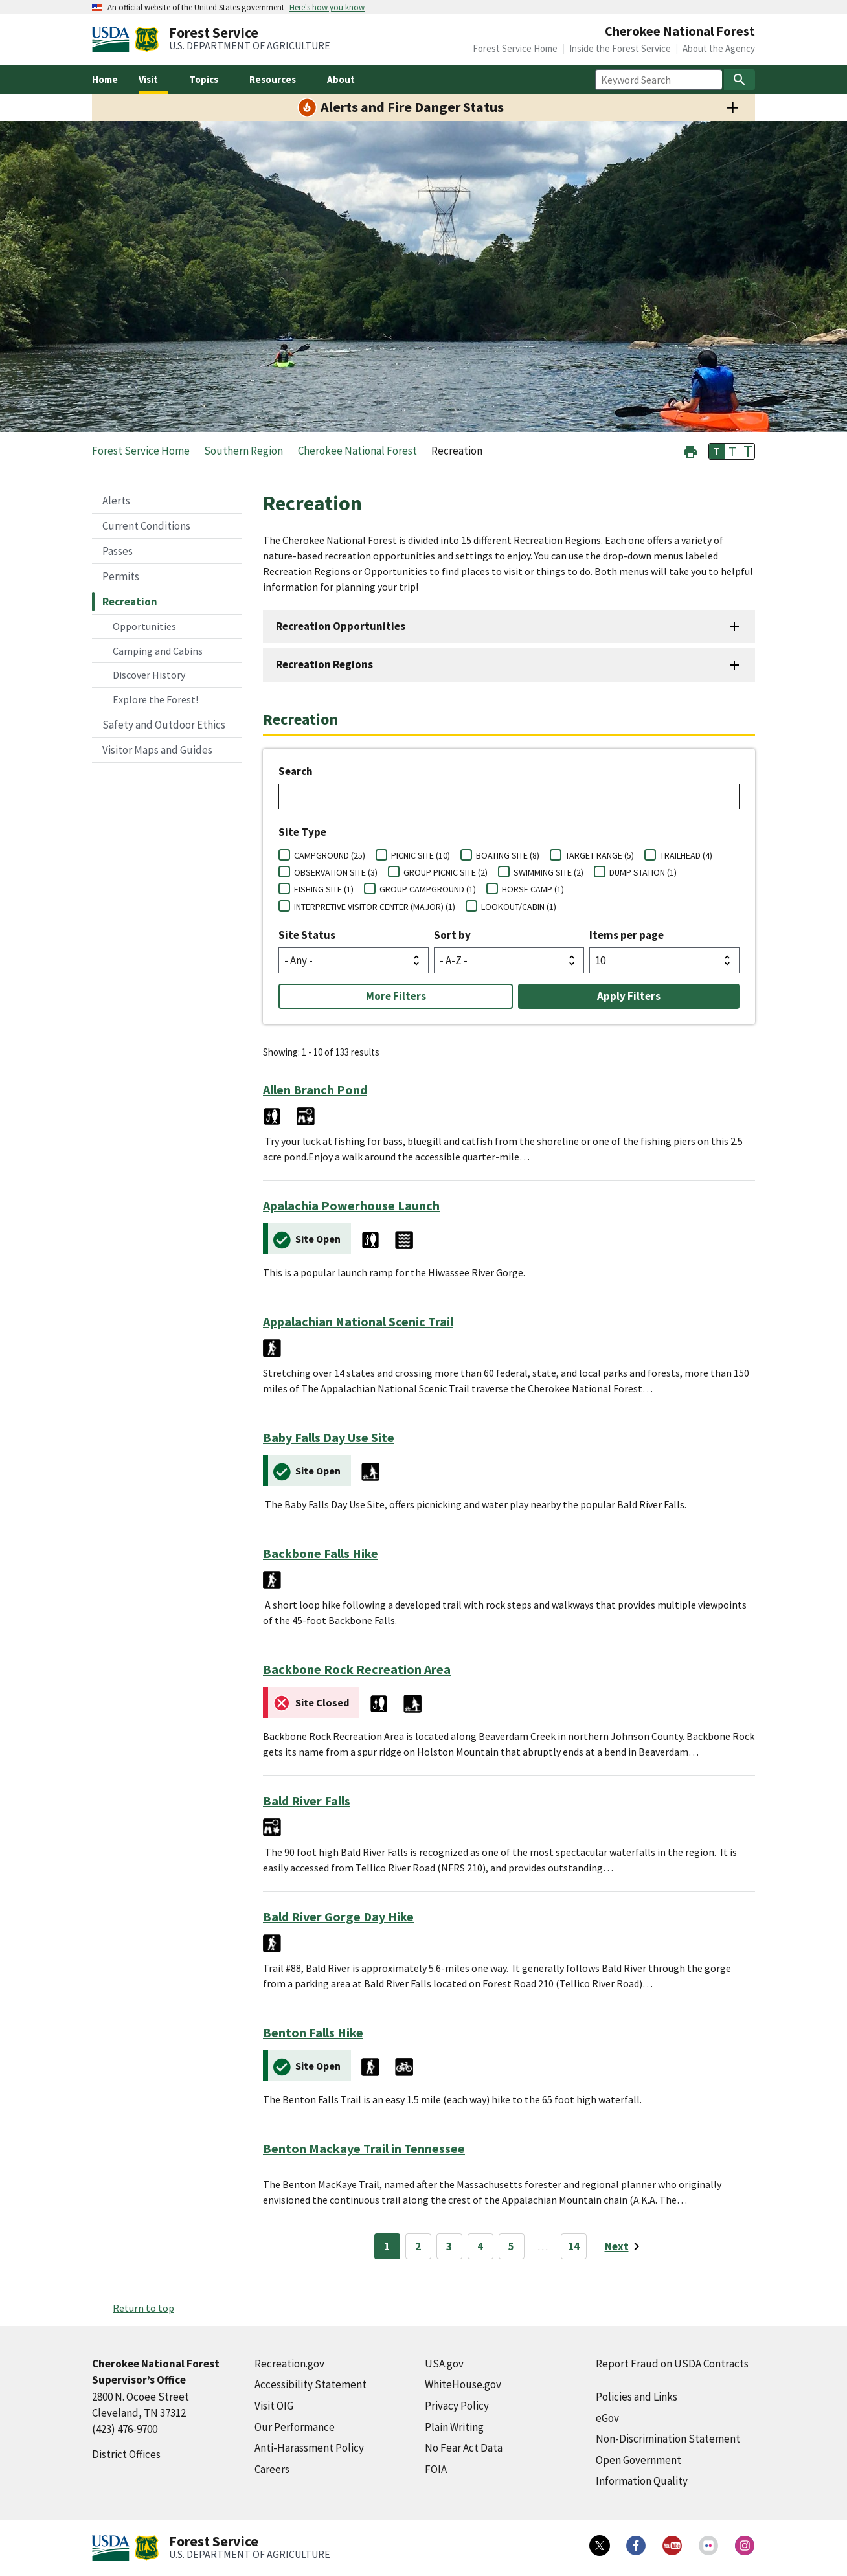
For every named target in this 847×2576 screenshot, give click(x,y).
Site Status (306, 935)
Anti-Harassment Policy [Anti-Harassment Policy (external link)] (309, 2448)
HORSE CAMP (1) (533, 889)
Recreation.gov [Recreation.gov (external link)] (289, 2363)
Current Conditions (146, 526)
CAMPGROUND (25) (329, 855)
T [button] (717, 451)
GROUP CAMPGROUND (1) (427, 889)
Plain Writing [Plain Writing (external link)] (454, 2427)
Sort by (452, 935)
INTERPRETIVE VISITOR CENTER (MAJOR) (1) (374, 906)
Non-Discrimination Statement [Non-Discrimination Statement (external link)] (668, 2439)
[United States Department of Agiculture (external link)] (113, 39)
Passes (117, 551)
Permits (120, 576)
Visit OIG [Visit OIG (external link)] (273, 2406)
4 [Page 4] (480, 2246)
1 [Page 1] (387, 2246)
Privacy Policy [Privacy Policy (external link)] (457, 2406)
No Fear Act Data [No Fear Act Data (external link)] (464, 2448)
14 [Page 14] (574, 2246)
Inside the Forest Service (620, 48)
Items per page (626, 935)
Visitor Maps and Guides (157, 750)
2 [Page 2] (418, 2246)
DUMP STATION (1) (643, 872)
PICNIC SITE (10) (420, 855)
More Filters (396, 996)
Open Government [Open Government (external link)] (638, 2460)
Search (295, 771)
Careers (271, 2469)
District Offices (126, 2454)
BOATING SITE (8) (507, 855)
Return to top (143, 2307)
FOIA (436, 2469)
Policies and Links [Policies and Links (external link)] (636, 2397)
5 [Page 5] (511, 2246)
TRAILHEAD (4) (686, 855)
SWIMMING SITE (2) (548, 872)
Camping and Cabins (158, 650)
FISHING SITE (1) (324, 889)
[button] (690, 450)
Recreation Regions (324, 664)
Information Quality (642, 2481)
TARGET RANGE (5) (599, 855)
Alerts (116, 500)
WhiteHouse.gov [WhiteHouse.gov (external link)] (463, 2384)
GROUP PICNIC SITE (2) (445, 872)
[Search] (739, 79)
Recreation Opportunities (340, 626)
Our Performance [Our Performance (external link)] (294, 2427)
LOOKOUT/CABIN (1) (518, 906)
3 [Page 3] (449, 2246)
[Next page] (624, 2246)
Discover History (149, 674)
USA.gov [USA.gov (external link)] (444, 2363)
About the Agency (719, 48)
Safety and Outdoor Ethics (163, 724)
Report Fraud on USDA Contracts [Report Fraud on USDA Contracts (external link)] (672, 2363)
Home (105, 79)
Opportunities (144, 626)
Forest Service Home (515, 48)
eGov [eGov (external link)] (607, 2418)
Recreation (129, 601)
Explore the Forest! (155, 699)
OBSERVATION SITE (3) (336, 872)
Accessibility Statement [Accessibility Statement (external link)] (310, 2384)
